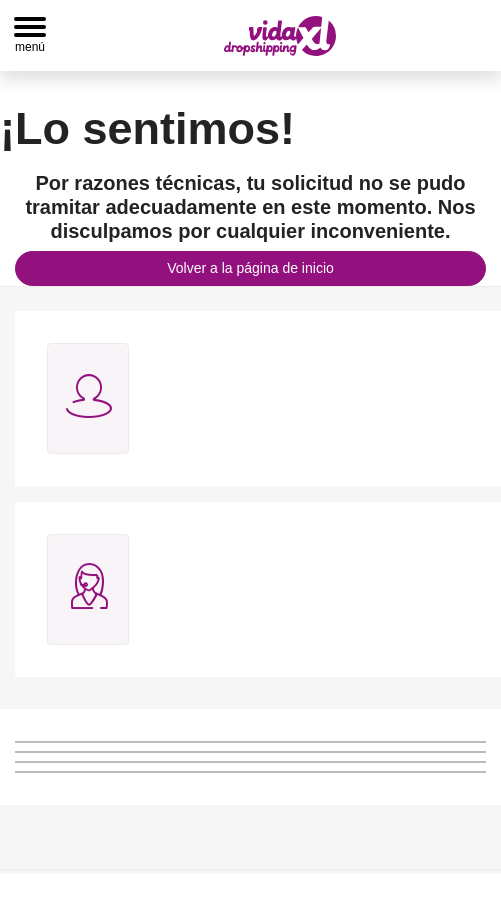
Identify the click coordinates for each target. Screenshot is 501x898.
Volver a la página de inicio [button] (250, 268)
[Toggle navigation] (30, 35)
